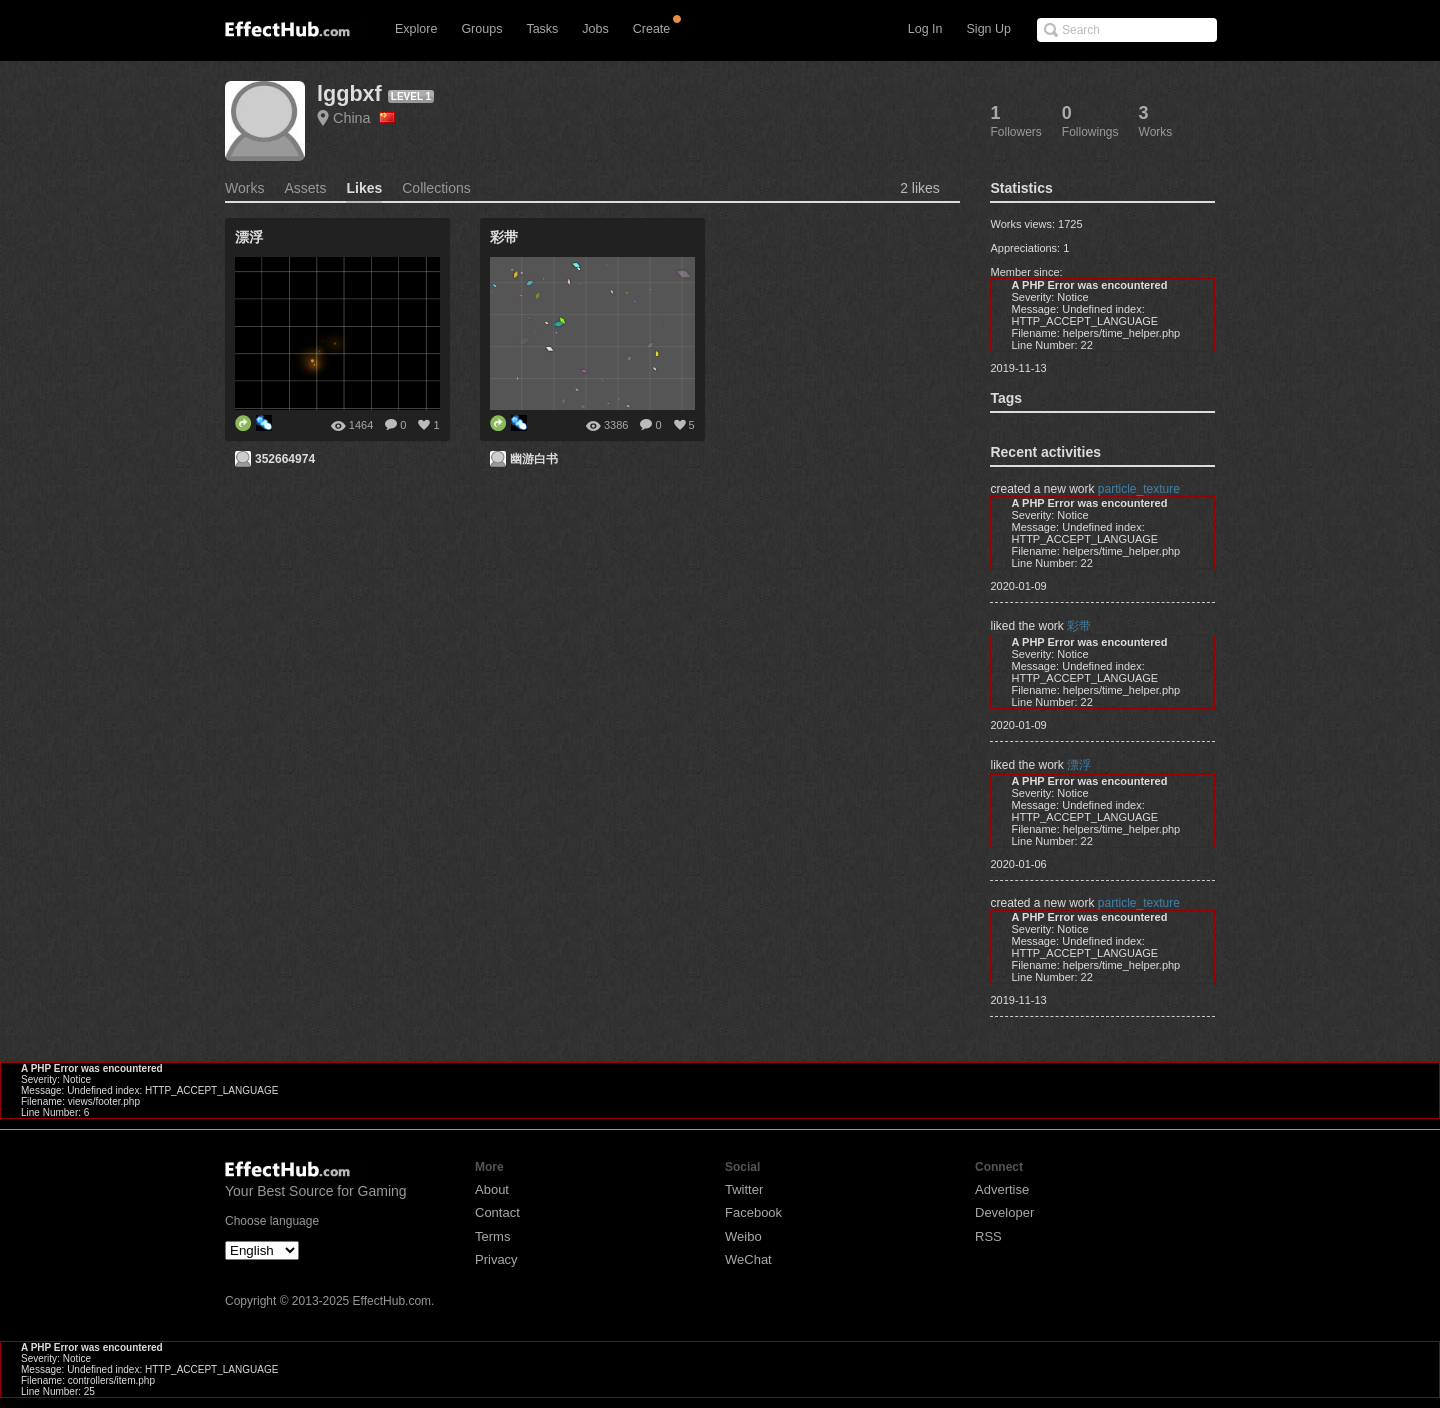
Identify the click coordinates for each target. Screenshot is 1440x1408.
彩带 (1079, 626)
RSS (988, 1236)
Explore (416, 29)
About (492, 1189)
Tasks (542, 29)
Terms (492, 1236)
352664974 (285, 459)
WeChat (748, 1259)
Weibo (743, 1236)
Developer (1004, 1212)
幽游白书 (534, 459)
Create (652, 29)
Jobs (595, 29)
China (364, 118)
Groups (481, 29)
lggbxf (349, 93)
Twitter (744, 1189)
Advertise (1002, 1189)
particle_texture (1139, 489)
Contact (497, 1212)
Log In (925, 29)
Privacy (496, 1259)
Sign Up (989, 29)
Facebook (753, 1212)
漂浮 (1079, 765)
